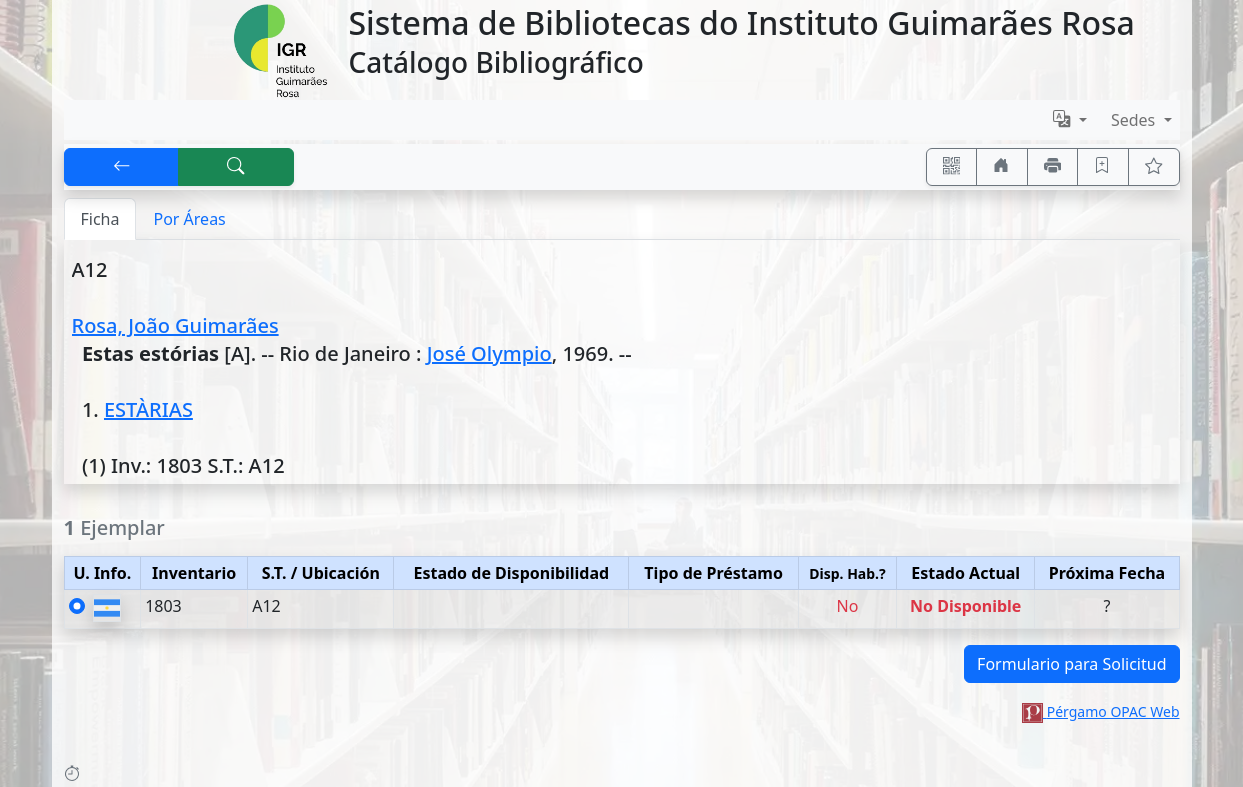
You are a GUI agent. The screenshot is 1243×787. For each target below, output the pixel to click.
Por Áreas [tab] (189, 219)
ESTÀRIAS (148, 409)
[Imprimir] (1053, 167)
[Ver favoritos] (1154, 167)
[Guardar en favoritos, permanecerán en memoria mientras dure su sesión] (1103, 167)
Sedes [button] (1135, 120)
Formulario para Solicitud (1071, 664)
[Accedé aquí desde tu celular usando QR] (952, 167)
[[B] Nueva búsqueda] (236, 167)
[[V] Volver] (122, 167)
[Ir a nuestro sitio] (1002, 167)
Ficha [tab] (100, 219)
